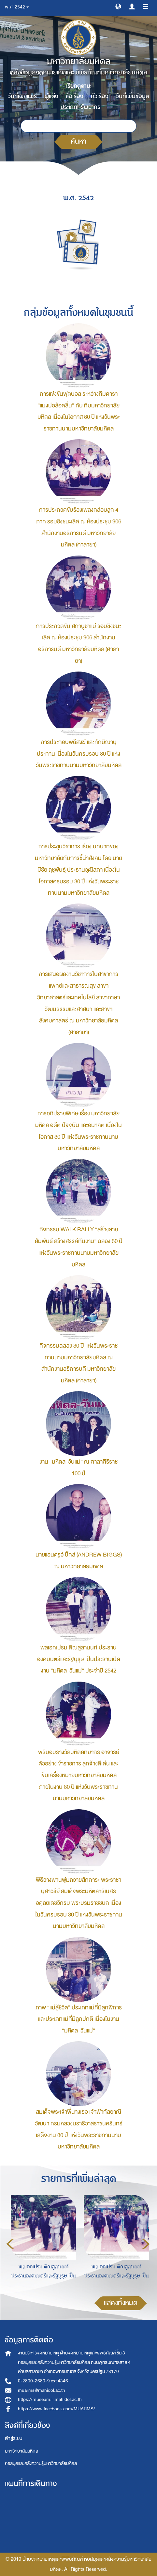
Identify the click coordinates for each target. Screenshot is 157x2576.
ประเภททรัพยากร (80, 107)
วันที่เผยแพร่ (22, 96)
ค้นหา (78, 141)
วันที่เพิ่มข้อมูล (132, 96)
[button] (118, 6)
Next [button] (146, 2244)
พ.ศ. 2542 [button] (17, 7)
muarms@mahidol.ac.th (41, 2390)
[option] (41, 2242)
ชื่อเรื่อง (74, 96)
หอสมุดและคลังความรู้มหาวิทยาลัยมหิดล (41, 2463)
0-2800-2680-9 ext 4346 (43, 2381)
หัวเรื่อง (99, 96)
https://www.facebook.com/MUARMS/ (56, 2409)
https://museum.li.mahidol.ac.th (50, 2399)
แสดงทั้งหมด (120, 2303)
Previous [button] (10, 2244)
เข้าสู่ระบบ (13, 2438)
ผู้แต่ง (51, 96)
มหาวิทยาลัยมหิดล (21, 2451)
